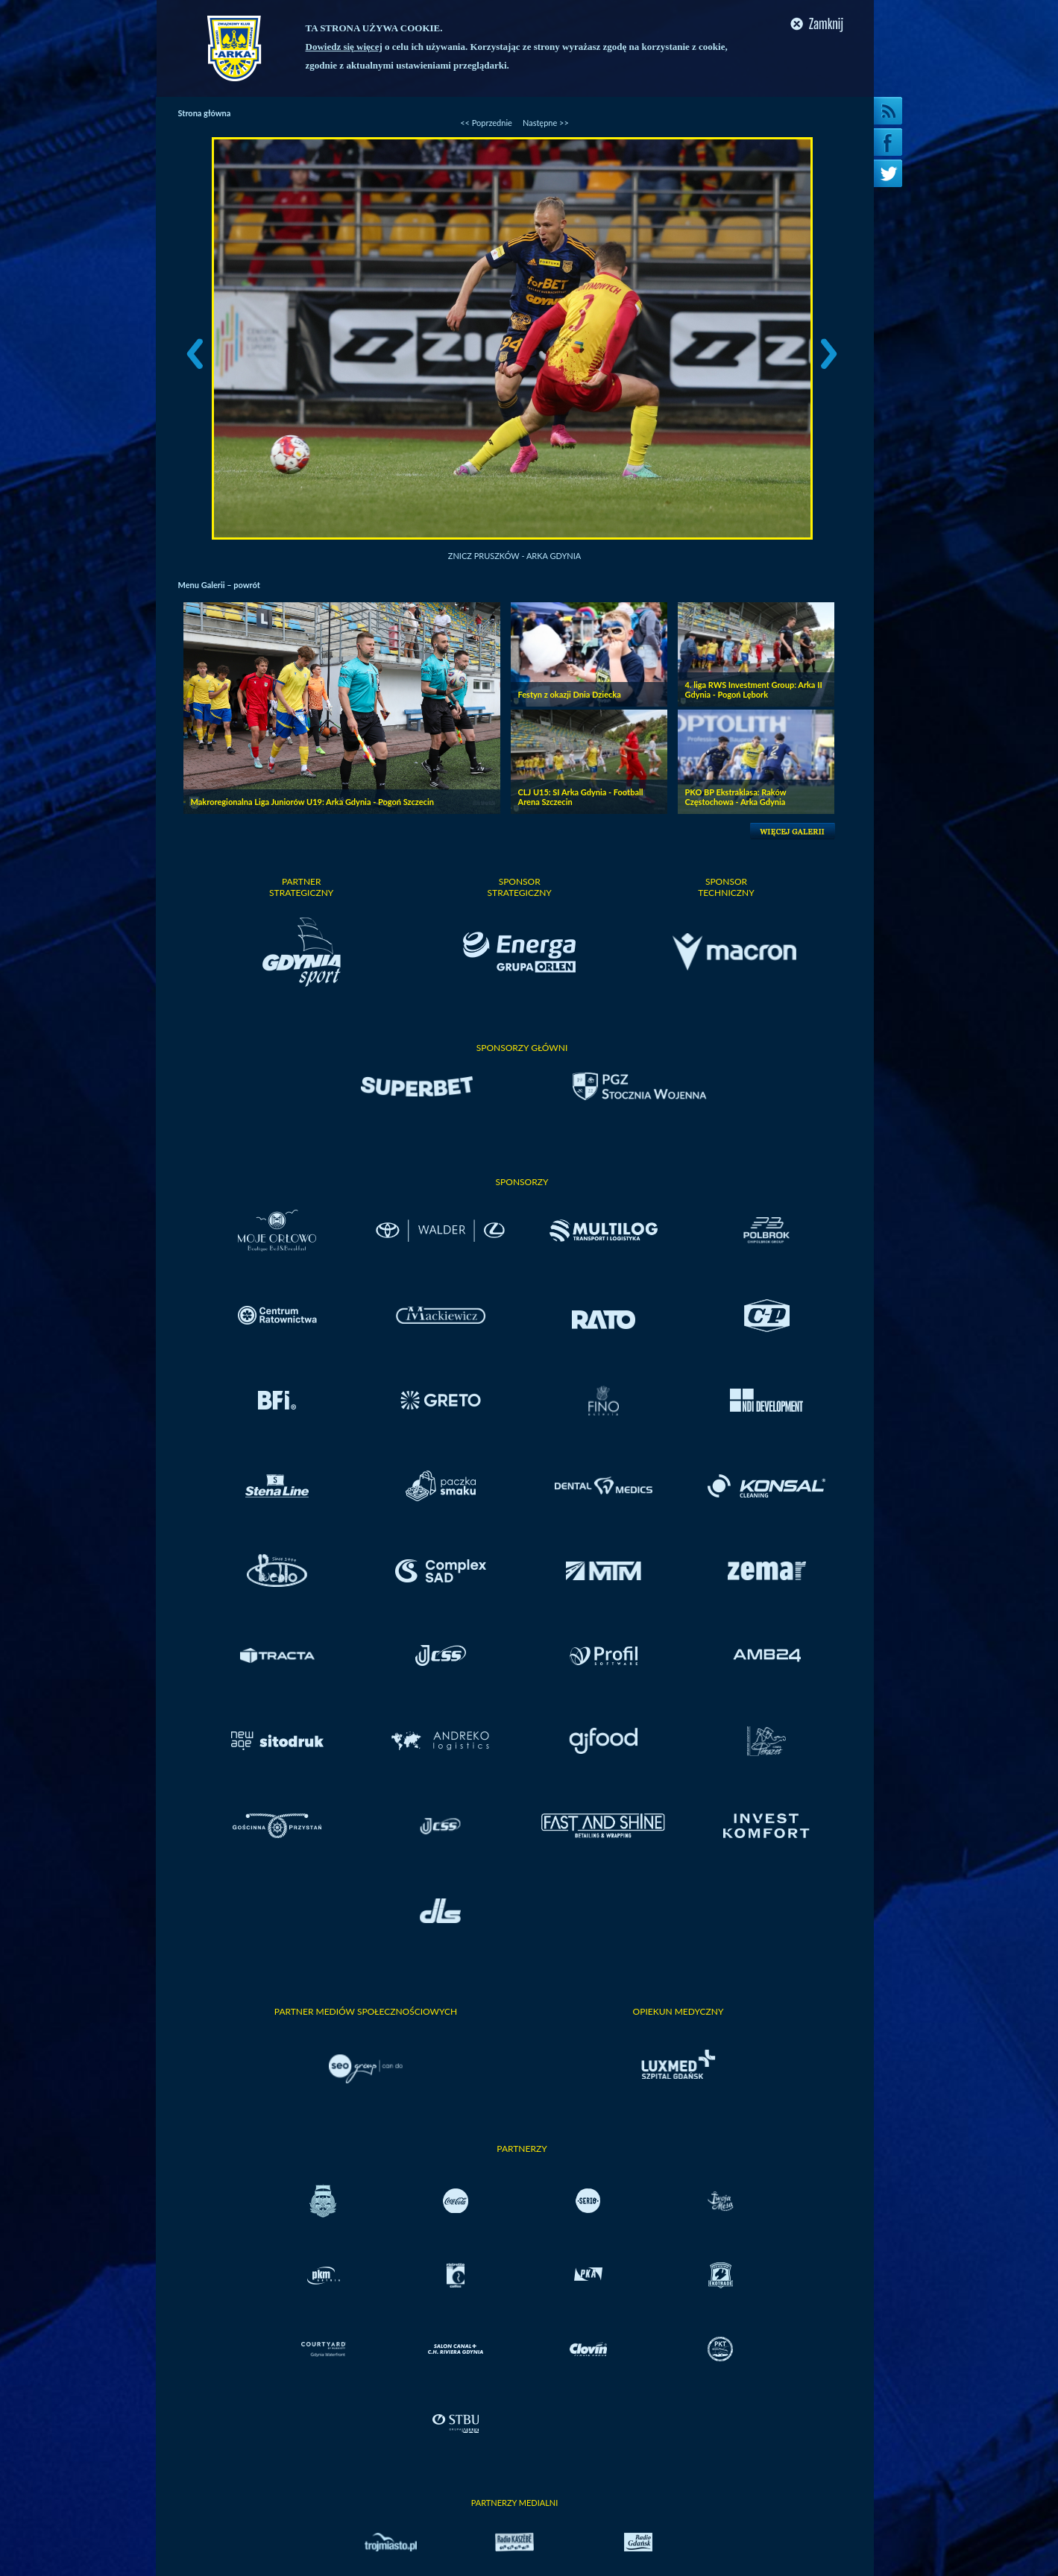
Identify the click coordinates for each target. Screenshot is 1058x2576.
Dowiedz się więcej (344, 46)
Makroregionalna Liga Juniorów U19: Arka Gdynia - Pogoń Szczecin (312, 801)
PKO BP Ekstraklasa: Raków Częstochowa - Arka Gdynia (736, 796)
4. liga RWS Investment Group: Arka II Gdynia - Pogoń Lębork (753, 689)
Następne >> (546, 122)
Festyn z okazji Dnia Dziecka (569, 694)
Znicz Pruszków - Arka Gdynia (514, 556)
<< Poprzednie (486, 122)
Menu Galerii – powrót (219, 585)
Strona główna (204, 113)
